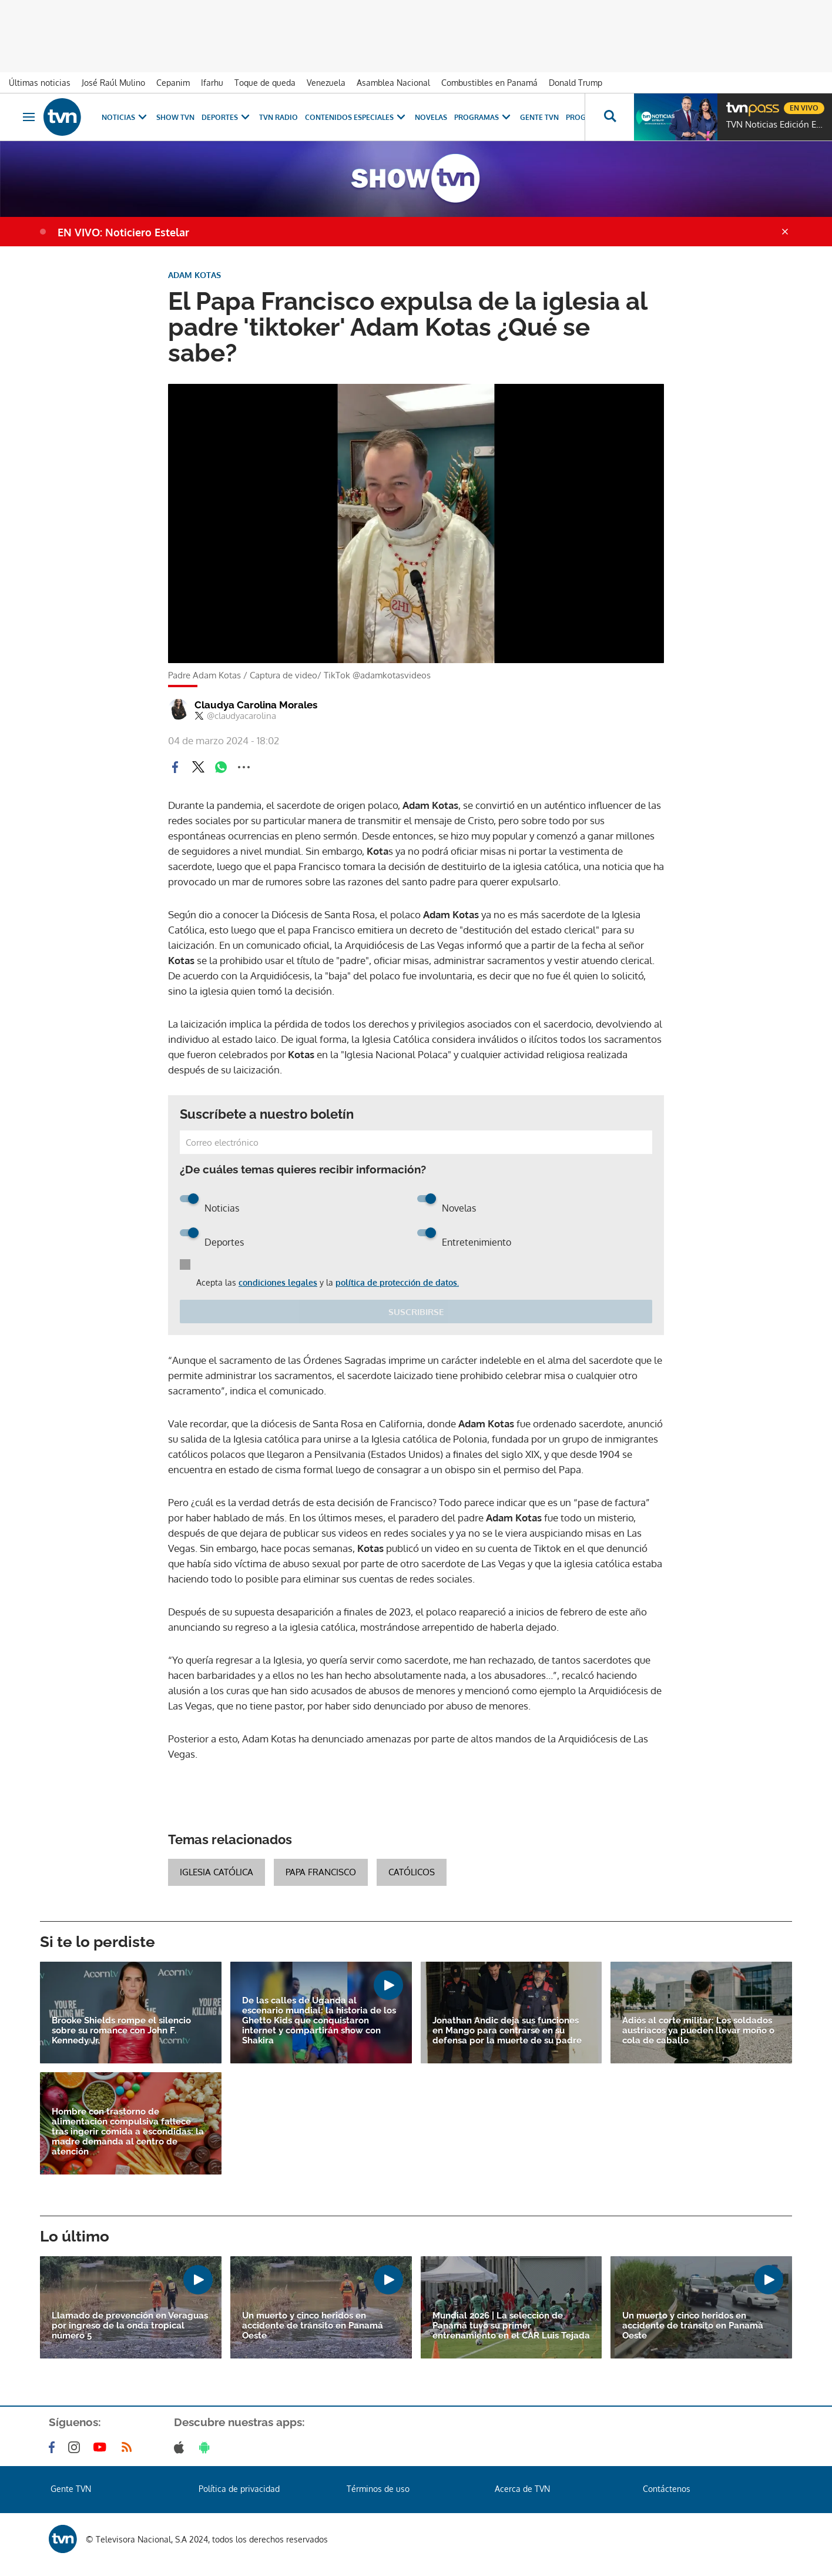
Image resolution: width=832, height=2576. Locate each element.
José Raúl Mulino (113, 83)
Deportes (227, 117)
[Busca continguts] (609, 116)
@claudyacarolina (235, 716)
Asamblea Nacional (393, 83)
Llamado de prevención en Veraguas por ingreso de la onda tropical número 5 (130, 2326)
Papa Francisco (321, 1872)
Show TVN (175, 117)
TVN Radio (278, 117)
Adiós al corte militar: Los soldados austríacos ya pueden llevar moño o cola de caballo (698, 2031)
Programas (483, 117)
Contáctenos (666, 2489)
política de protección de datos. (397, 1282)
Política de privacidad (239, 2489)
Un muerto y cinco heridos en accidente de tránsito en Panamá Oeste (312, 2326)
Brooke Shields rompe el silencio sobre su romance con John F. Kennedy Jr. (121, 2031)
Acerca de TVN (522, 2489)
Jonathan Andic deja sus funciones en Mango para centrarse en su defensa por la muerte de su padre (507, 2031)
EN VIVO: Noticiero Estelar (123, 232)
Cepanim (173, 83)
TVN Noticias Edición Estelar (776, 124)
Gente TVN (539, 117)
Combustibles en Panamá (489, 83)
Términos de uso (378, 2489)
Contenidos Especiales (356, 117)
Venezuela (326, 83)
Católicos (411, 1872)
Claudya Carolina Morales (255, 705)
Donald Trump (575, 83)
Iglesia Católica (216, 1872)
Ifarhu (212, 83)
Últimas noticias (40, 83)
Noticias (125, 117)
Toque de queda (265, 83)
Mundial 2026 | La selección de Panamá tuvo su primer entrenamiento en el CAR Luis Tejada (511, 2326)
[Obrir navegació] (29, 117)
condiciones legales (278, 1282)
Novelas (431, 117)
